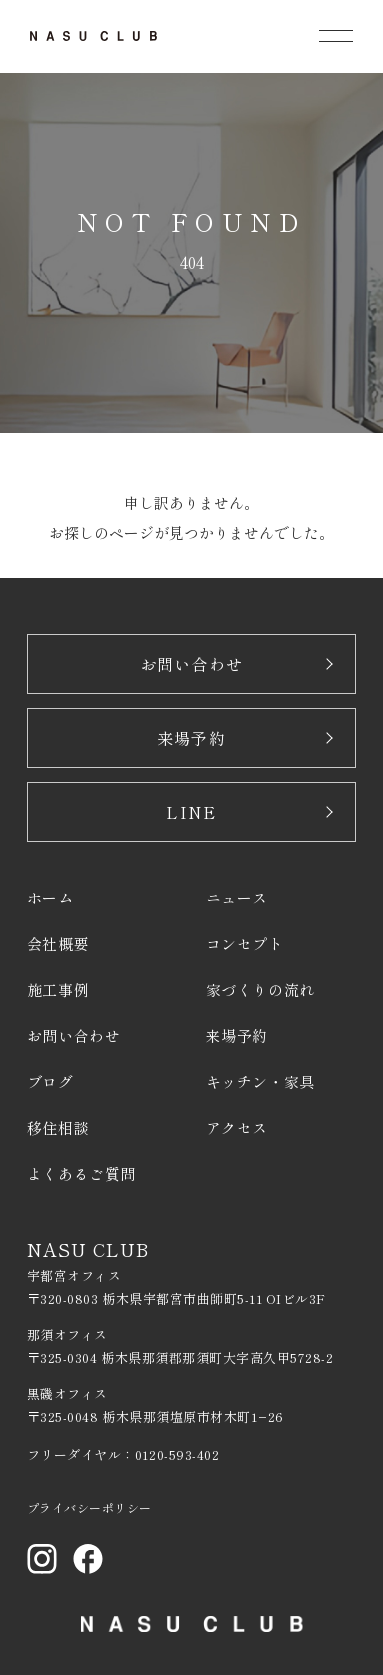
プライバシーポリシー (89, 1508)
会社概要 (58, 943)
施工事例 (58, 989)
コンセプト (245, 943)
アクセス (237, 1127)
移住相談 (58, 1127)
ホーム (50, 897)
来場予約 (191, 738)
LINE (191, 812)
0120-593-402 (177, 1454)
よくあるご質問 (81, 1173)
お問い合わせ (192, 664)
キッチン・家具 (260, 1081)
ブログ (50, 1081)
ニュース (237, 897)
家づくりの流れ (260, 989)
